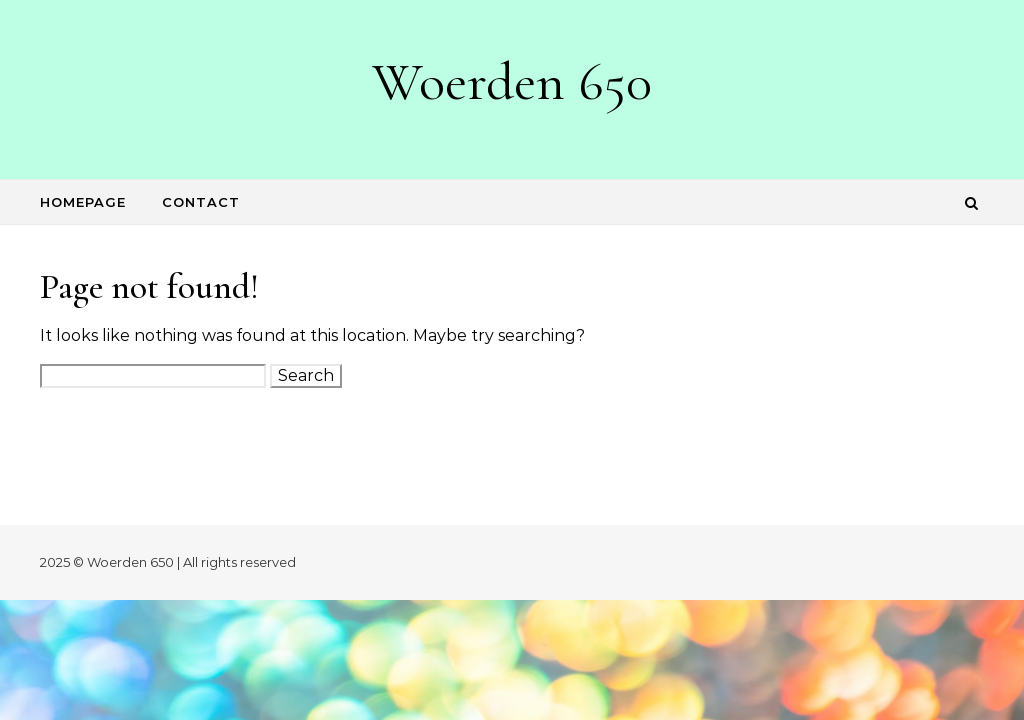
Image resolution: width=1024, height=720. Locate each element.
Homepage (83, 202)
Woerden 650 (512, 81)
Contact (201, 202)
